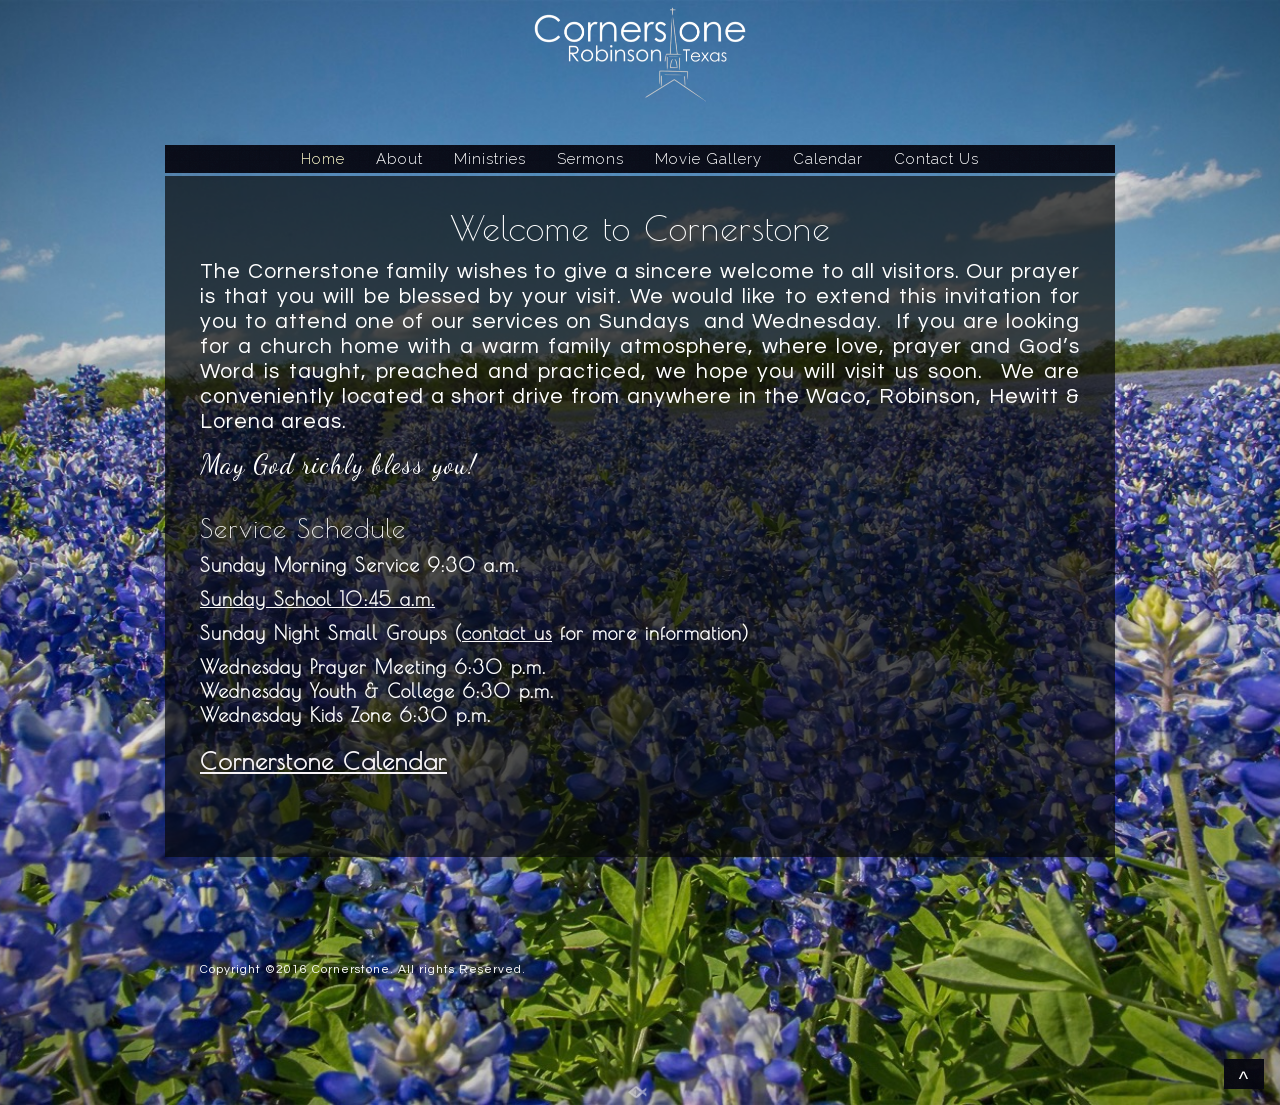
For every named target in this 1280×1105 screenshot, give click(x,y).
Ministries (490, 159)
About (399, 159)
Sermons (590, 159)
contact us (507, 633)
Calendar (828, 159)
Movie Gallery (708, 159)
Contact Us (936, 159)
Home (323, 159)
